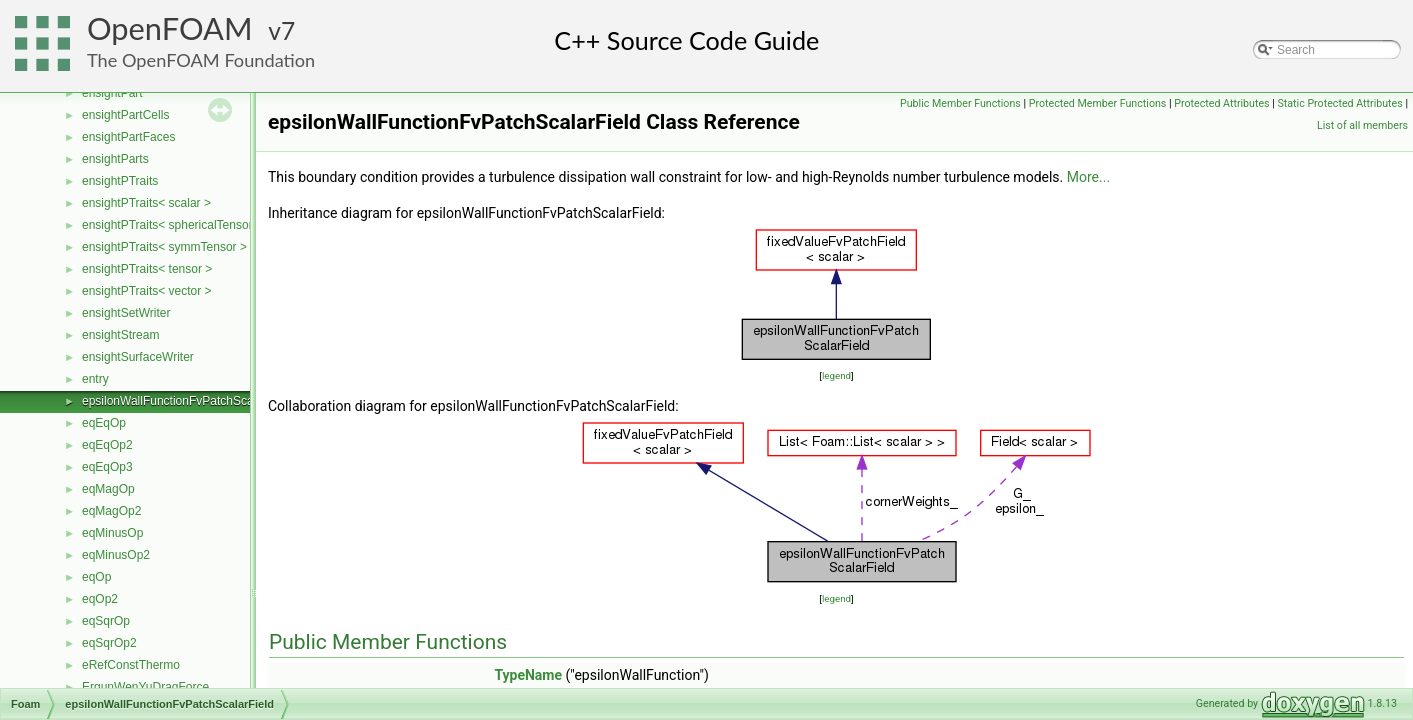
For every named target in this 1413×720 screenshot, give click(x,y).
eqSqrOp (106, 621)
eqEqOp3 (107, 467)
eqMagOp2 (111, 511)
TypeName (528, 675)
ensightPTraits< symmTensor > (164, 247)
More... (1088, 177)
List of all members (1362, 125)
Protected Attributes (1221, 103)
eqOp (96, 577)
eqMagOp (108, 489)
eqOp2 (100, 599)
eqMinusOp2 (116, 555)
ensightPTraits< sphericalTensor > (172, 225)
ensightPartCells (125, 115)
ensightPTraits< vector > (147, 291)
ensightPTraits (120, 181)
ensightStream (120, 335)
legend (836, 375)
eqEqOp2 (107, 445)
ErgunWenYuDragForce (145, 687)
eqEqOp (104, 423)
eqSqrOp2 (109, 643)
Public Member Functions (960, 103)
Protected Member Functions (1098, 103)
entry (95, 379)
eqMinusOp (112, 533)
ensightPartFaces (128, 137)
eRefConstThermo (131, 665)
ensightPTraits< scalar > (146, 203)
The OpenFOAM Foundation (201, 60)
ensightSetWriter (126, 313)
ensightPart (112, 93)
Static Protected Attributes (1339, 103)
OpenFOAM (170, 28)
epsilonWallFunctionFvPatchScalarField (187, 401)
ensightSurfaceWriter (138, 357)
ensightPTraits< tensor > (147, 269)
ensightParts (115, 159)
